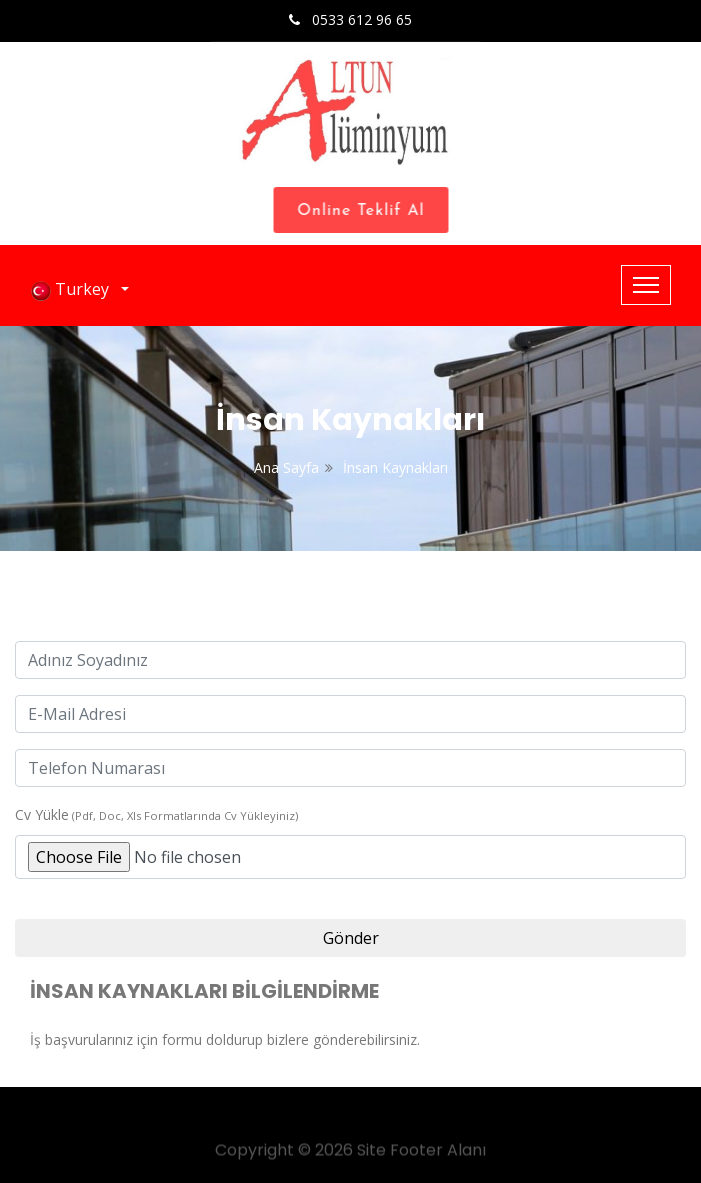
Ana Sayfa (286, 467)
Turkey (74, 289)
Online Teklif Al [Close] (365, 211)
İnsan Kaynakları (395, 467)
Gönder (351, 938)
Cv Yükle (42, 814)
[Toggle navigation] (646, 285)
